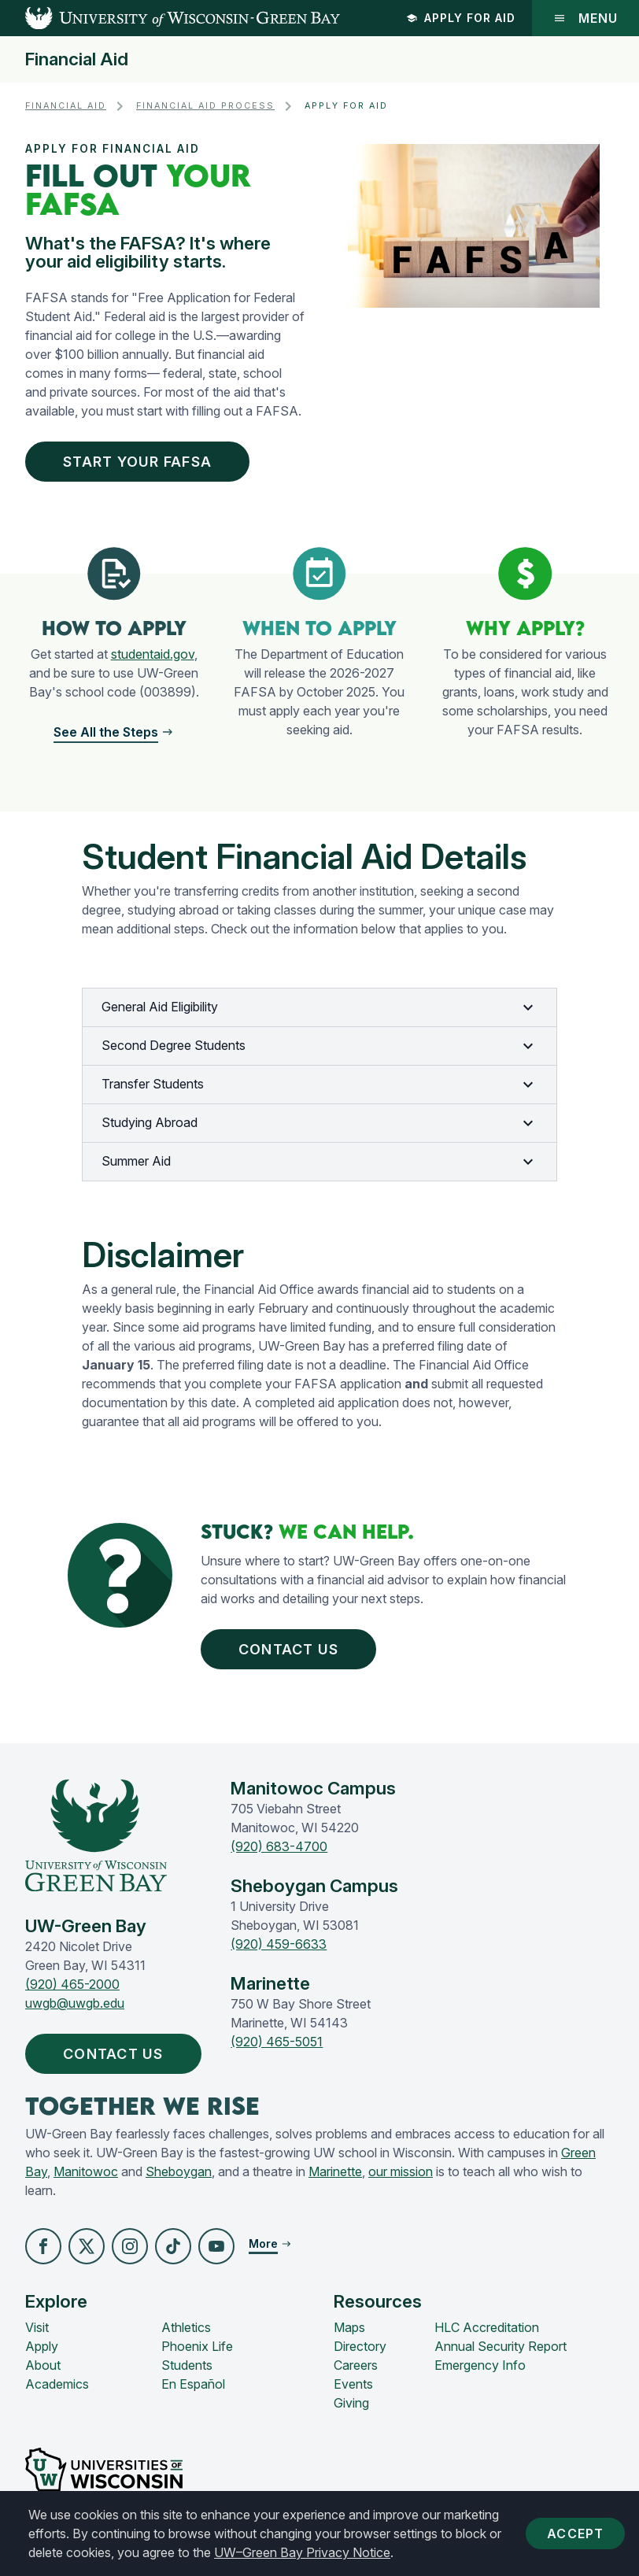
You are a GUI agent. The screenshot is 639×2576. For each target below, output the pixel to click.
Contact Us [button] (292, 1649)
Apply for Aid (460, 17)
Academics (57, 2384)
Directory (360, 2346)
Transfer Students (319, 1084)
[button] (114, 732)
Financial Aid (76, 59)
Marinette (335, 2171)
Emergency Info (480, 2365)
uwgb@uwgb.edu (74, 2003)
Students (186, 2365)
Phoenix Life (197, 2346)
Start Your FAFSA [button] (141, 461)
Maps (349, 2327)
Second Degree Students (319, 1046)
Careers (356, 2365)
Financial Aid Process (205, 106)
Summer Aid (319, 1161)
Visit (37, 2327)
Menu (585, 18)
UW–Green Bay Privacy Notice (302, 2552)
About (43, 2365)
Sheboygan (179, 2171)
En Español (193, 2384)
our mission (400, 2171)
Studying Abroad (319, 1123)
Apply (41, 2346)
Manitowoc (86, 2171)
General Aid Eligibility (319, 1007)
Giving (351, 2403)
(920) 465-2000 (72, 1984)
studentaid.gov (152, 654)
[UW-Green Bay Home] (170, 18)
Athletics (186, 2327)
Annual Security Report (500, 2346)
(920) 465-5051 (277, 2041)
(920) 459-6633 (279, 1944)
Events (353, 2384)
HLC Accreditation (486, 2327)
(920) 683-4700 (279, 1846)
